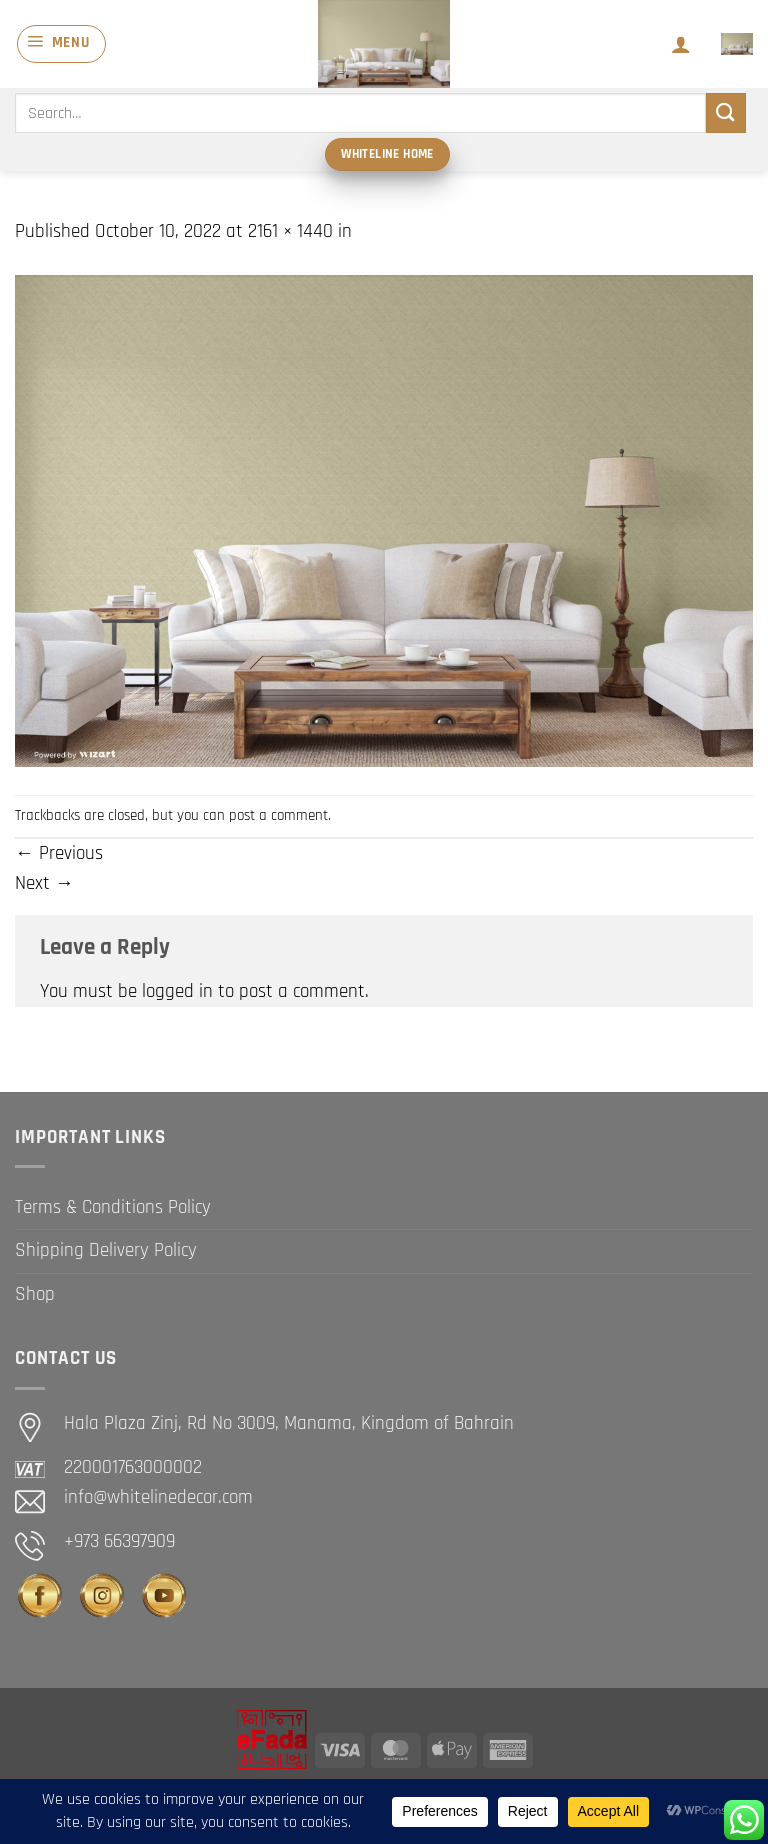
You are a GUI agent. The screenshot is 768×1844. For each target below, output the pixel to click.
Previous (59, 853)
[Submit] (726, 112)
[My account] (681, 44)
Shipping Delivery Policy (106, 1250)
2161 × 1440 (290, 231)
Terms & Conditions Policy (113, 1207)
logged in (177, 991)
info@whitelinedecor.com (158, 1497)
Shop (35, 1294)
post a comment (278, 815)
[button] (61, 44)
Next (44, 883)
